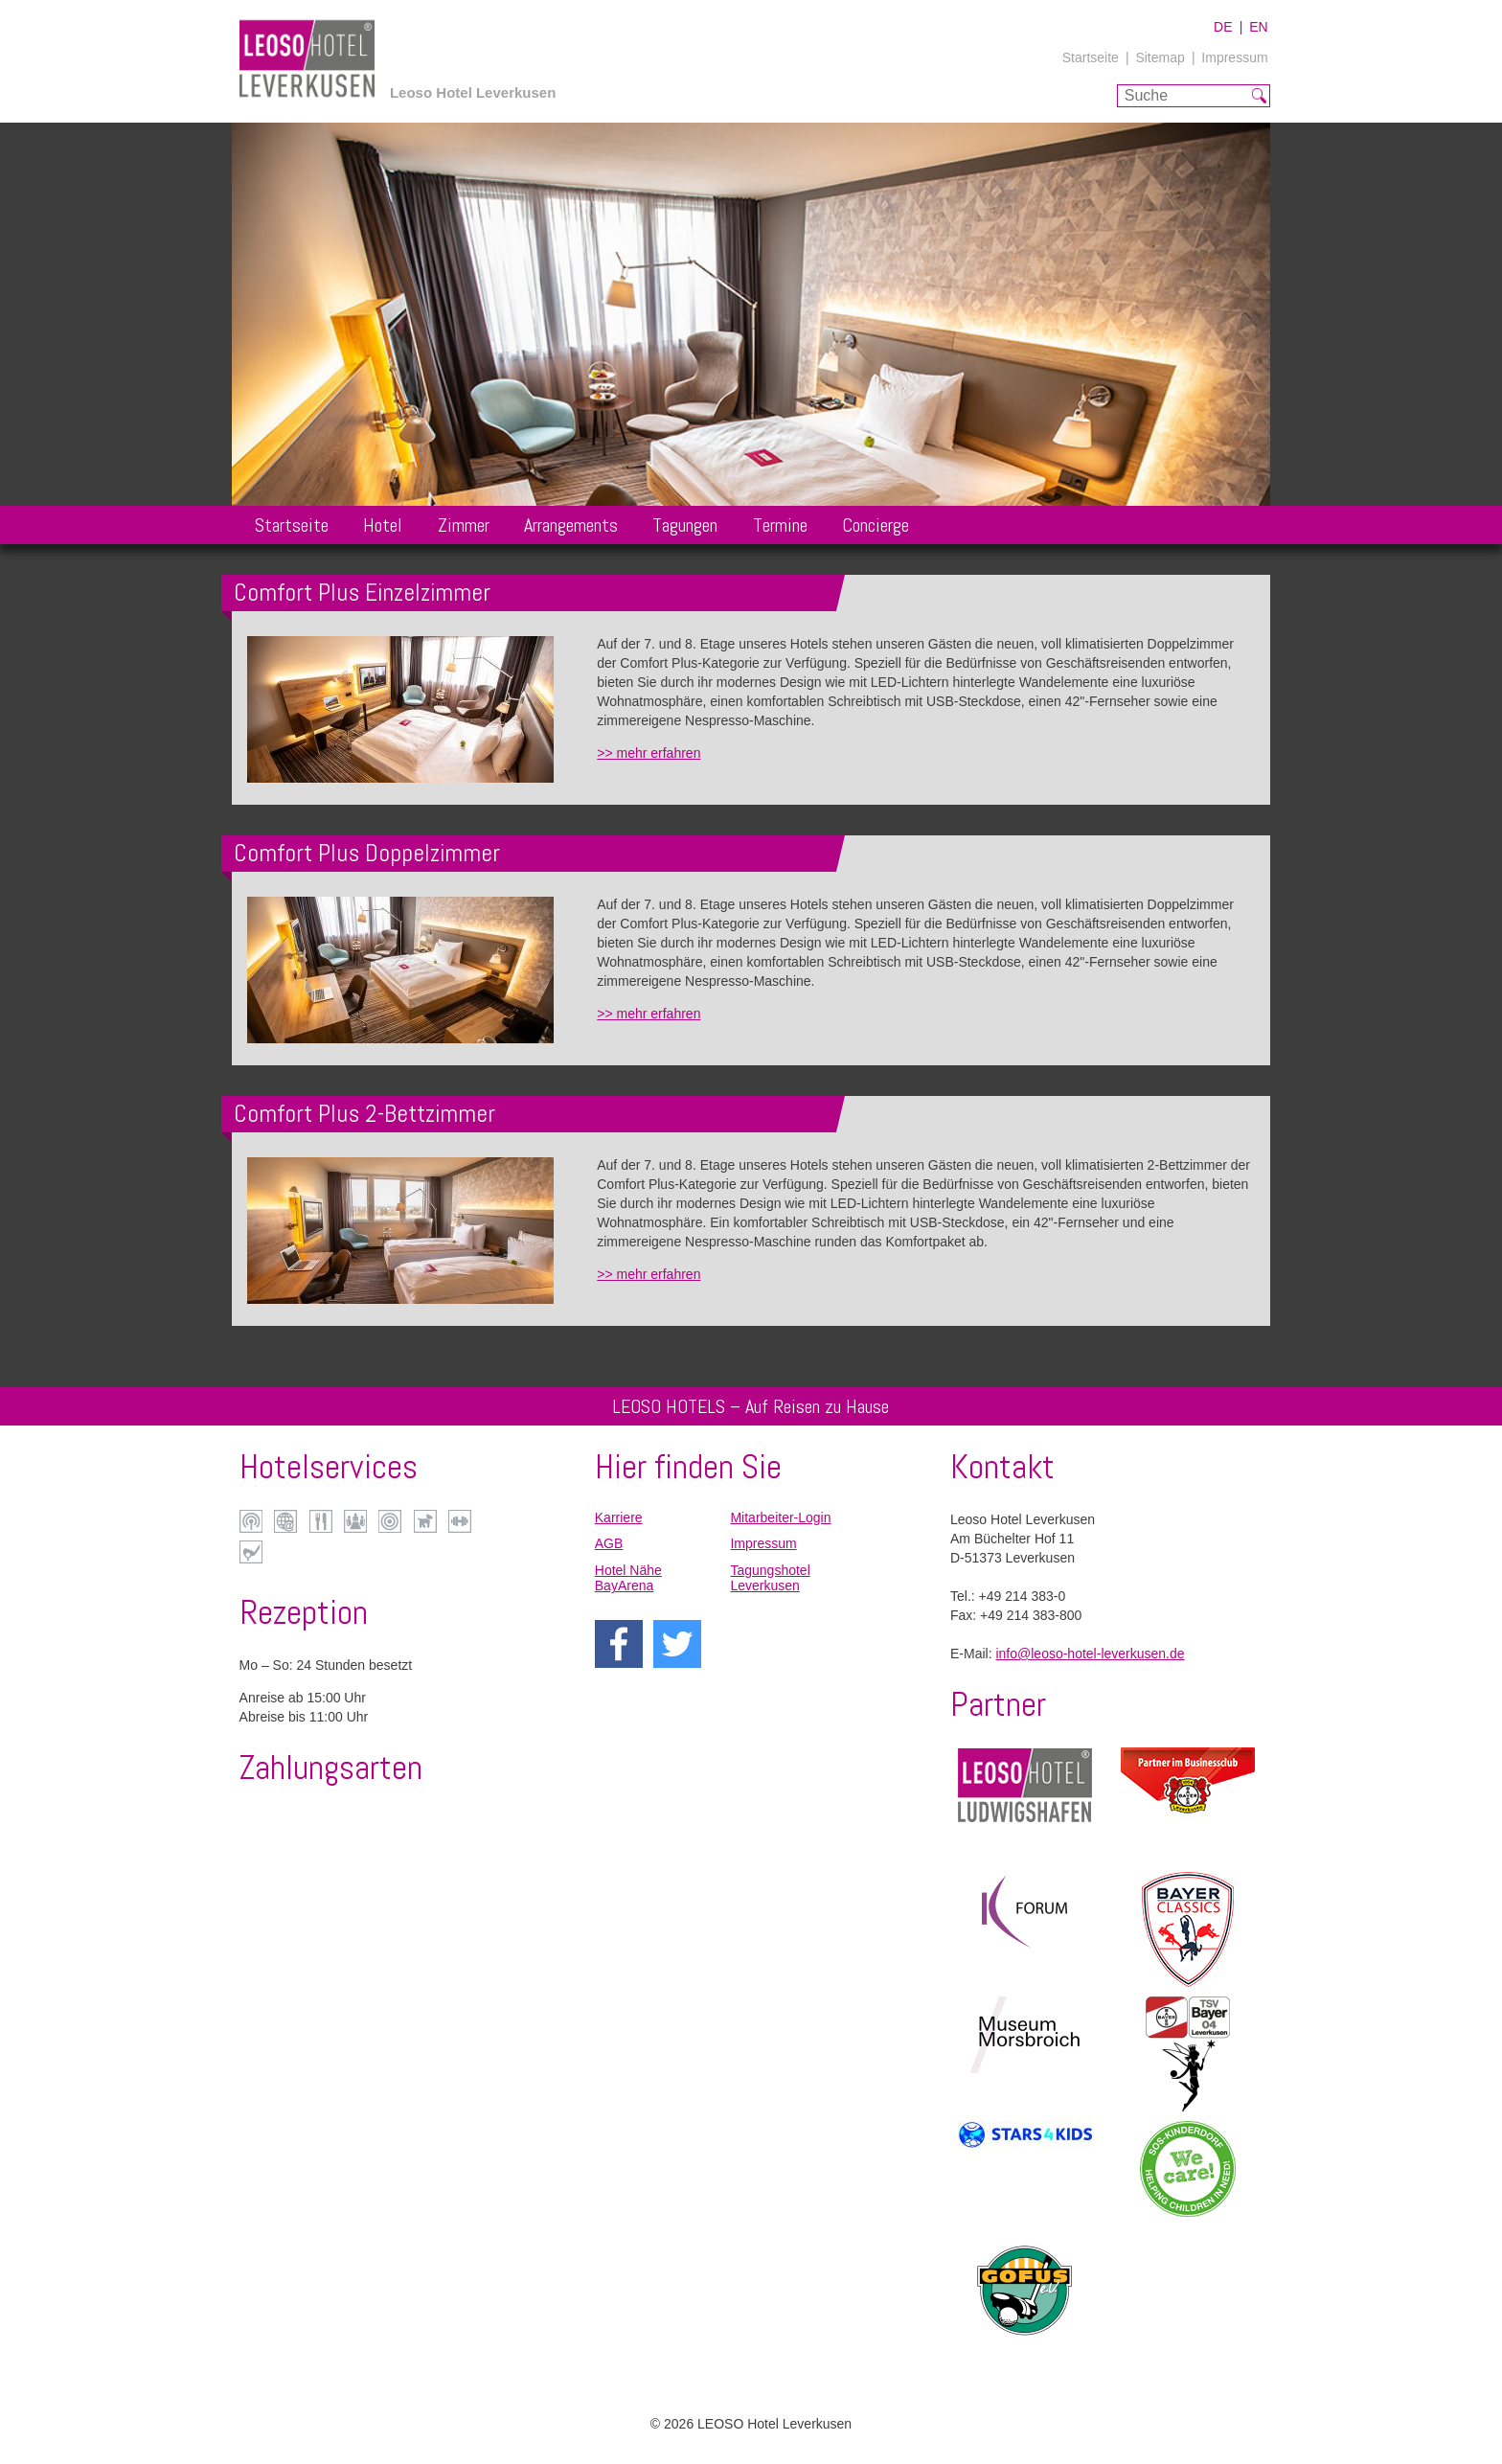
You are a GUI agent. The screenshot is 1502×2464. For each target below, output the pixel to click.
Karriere (619, 1517)
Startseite (1090, 57)
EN (1258, 26)
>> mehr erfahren (648, 753)
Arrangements (571, 525)
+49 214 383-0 (1022, 1596)
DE (1223, 26)
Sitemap (1159, 57)
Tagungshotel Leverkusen (769, 1578)
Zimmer (463, 525)
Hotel (382, 525)
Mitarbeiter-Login (780, 1517)
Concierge (875, 525)
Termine (780, 525)
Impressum (1234, 57)
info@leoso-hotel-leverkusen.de (1089, 1653)
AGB (609, 1543)
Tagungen (684, 525)
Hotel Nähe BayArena (628, 1578)
